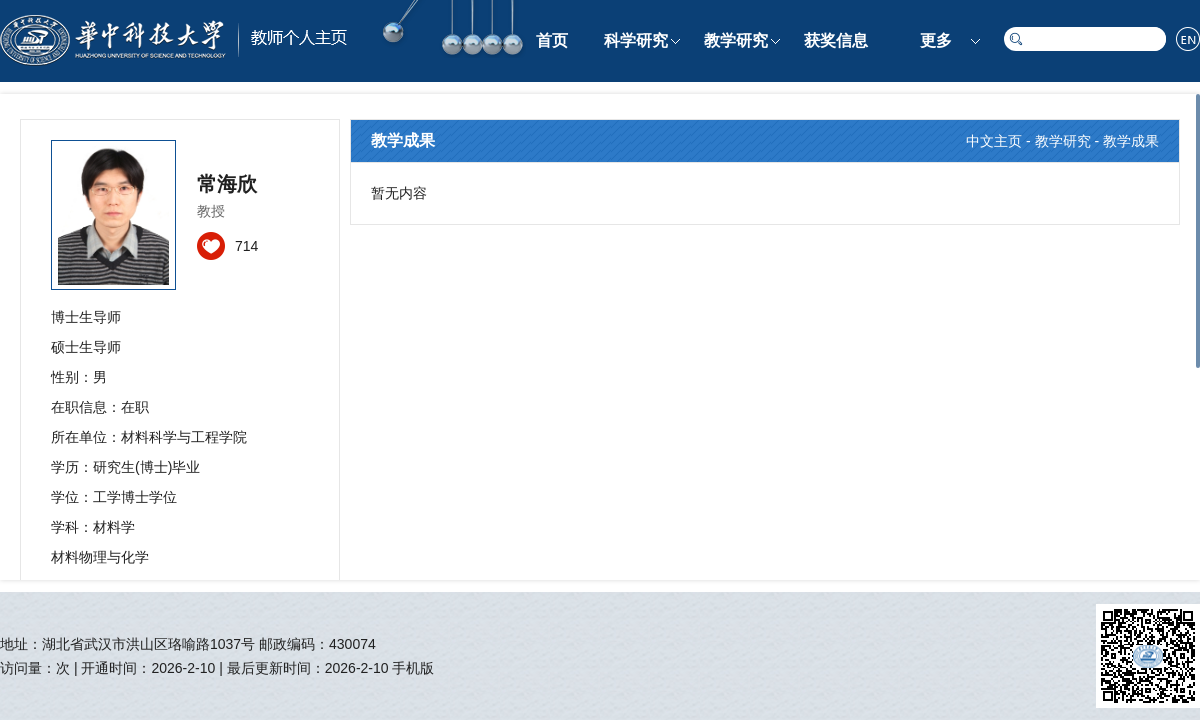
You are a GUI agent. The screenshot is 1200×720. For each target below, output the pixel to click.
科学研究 (636, 40)
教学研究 (736, 40)
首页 (552, 40)
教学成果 (1131, 141)
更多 (936, 40)
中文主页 (994, 141)
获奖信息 (836, 40)
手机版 (413, 668)
